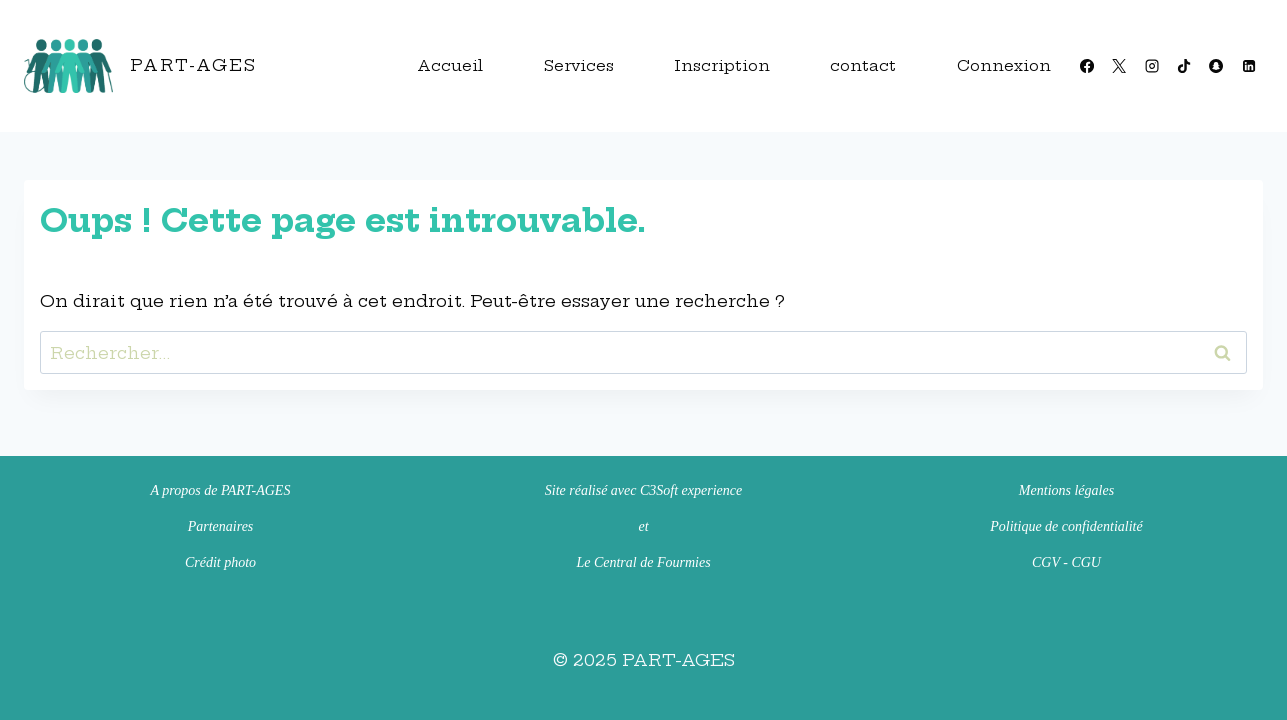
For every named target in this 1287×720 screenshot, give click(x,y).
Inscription (722, 65)
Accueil (450, 65)
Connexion (1004, 65)
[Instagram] (1151, 66)
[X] (1119, 66)
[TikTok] (1184, 66)
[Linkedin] (1249, 66)
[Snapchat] (1216, 66)
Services (579, 65)
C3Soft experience (691, 490)
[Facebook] (1087, 66)
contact (863, 65)
